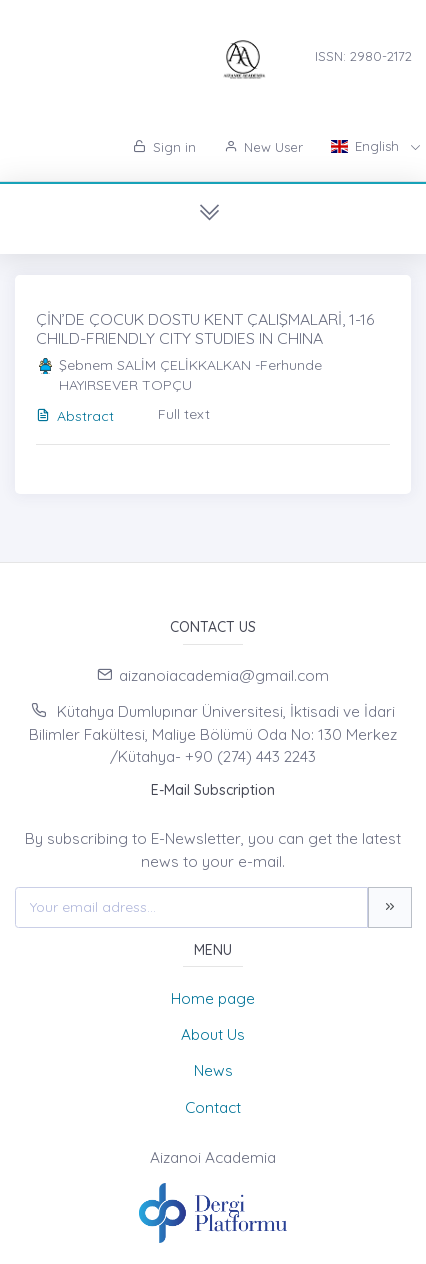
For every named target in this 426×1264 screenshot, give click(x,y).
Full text (184, 414)
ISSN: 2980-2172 (363, 56)
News (213, 1070)
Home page (213, 998)
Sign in (164, 147)
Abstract (75, 416)
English (367, 146)
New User (263, 147)
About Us (213, 1034)
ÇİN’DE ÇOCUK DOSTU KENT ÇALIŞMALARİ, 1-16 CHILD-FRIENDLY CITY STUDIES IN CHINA (205, 328)
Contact (213, 1107)
